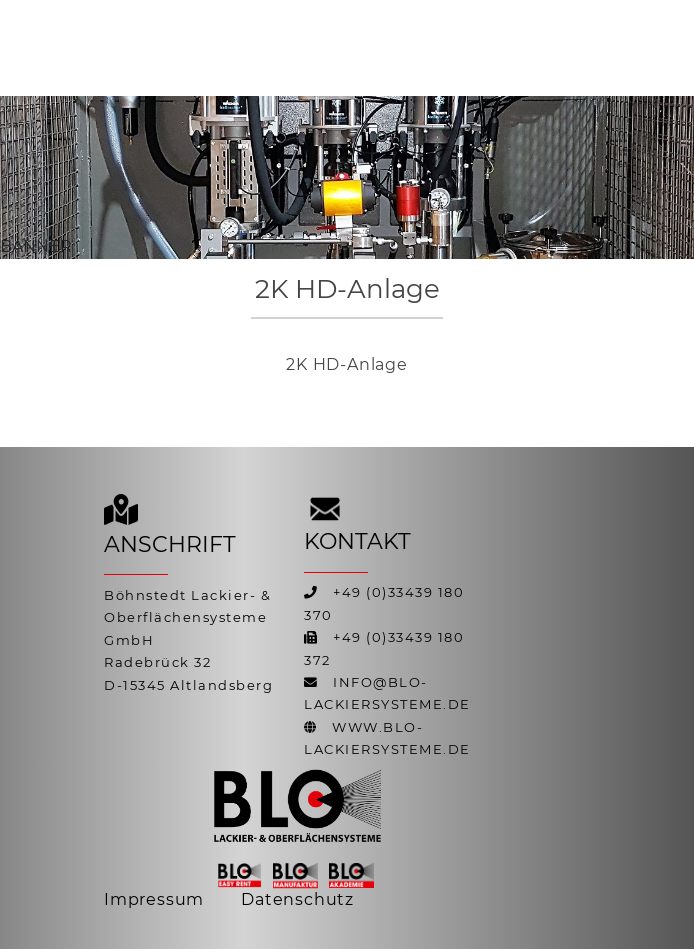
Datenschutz (297, 899)
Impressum (154, 899)
